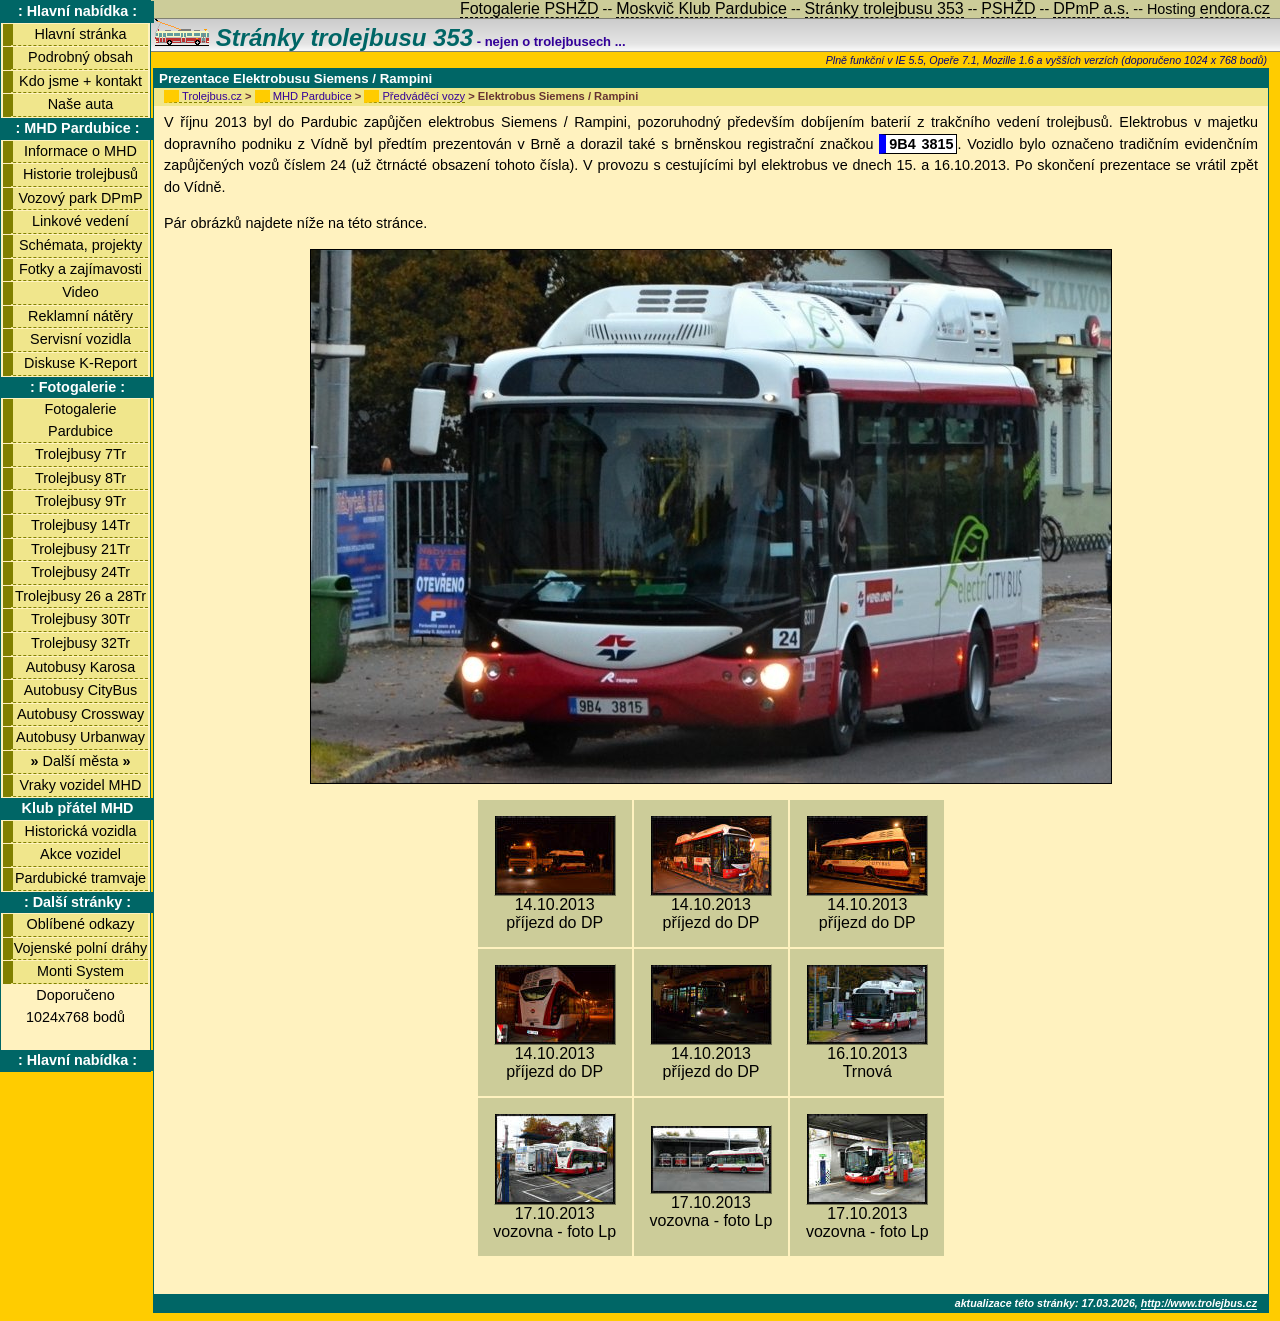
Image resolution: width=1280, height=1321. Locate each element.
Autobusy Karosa (81, 667)
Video (80, 292)
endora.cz (1235, 8)
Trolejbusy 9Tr (80, 501)
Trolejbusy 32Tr (80, 643)
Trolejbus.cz (212, 96)
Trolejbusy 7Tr (80, 454)
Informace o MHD (80, 151)
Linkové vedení (80, 221)
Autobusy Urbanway (80, 737)
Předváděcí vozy (423, 96)
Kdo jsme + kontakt (80, 81)
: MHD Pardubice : (78, 128)
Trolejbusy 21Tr (80, 549)
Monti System (80, 971)
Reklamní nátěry (80, 316)
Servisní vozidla (80, 339)
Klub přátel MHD (78, 808)
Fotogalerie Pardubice (81, 420)
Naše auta (81, 104)
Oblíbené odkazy (80, 924)
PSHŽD (1008, 8)
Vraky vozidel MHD (81, 785)
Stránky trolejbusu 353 (314, 37)
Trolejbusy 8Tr (80, 478)
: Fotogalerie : (77, 387)
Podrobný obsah (80, 57)
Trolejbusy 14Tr (80, 525)
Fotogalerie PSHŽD (529, 8)
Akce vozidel (80, 854)
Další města (80, 761)
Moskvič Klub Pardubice (701, 8)
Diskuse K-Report (80, 363)
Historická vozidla (81, 831)
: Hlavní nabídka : (77, 11)
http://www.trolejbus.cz (1199, 1303)
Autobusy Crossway (80, 714)
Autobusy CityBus (81, 690)
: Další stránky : (77, 902)
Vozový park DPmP (81, 198)
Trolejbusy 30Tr (80, 619)
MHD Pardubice (312, 96)
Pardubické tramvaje (80, 878)
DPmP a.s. (1091, 8)
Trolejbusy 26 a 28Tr (80, 596)
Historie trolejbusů (80, 174)
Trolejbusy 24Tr (80, 572)
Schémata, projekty (80, 245)
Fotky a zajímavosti (80, 269)
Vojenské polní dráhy (81, 948)
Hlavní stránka (81, 34)
